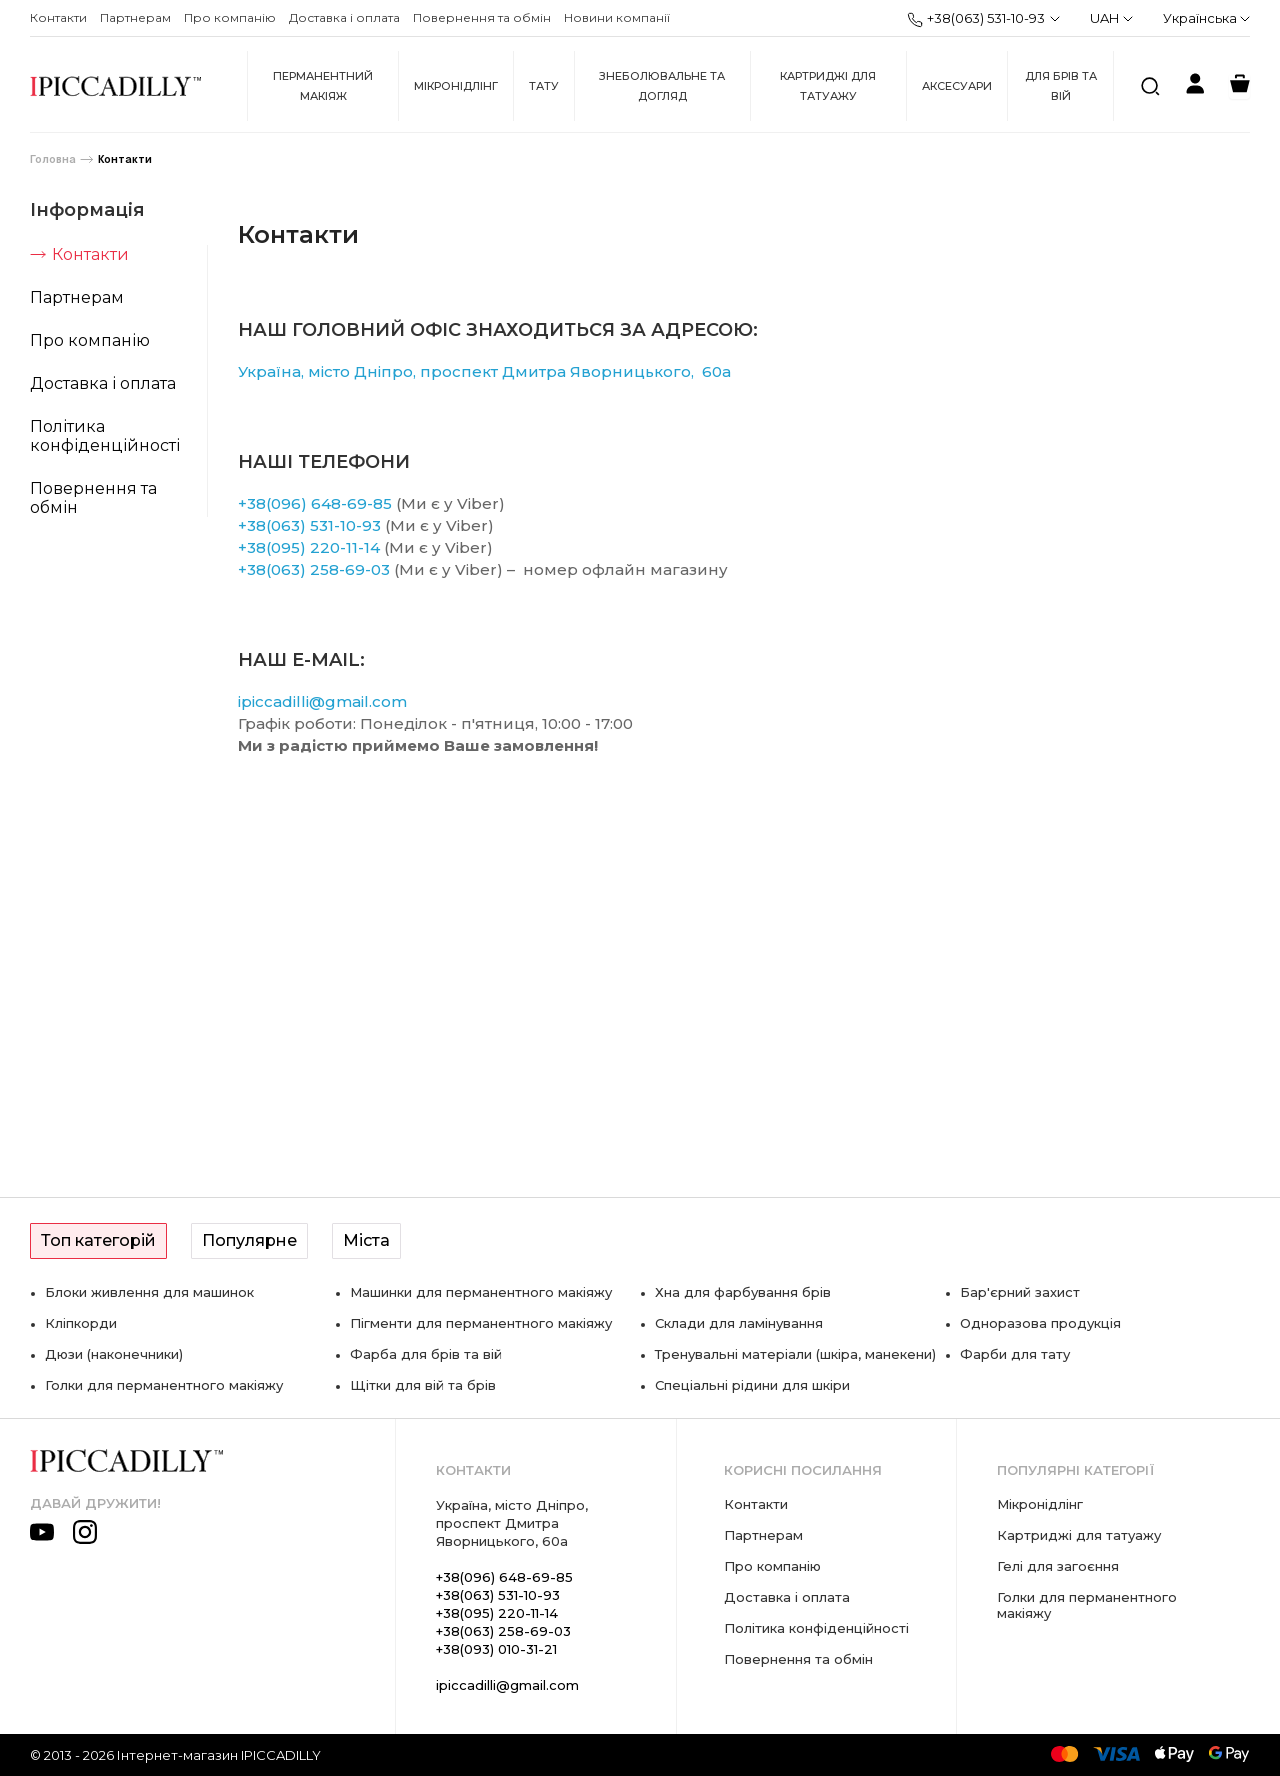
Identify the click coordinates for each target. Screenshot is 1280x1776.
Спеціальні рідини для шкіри (752, 1385)
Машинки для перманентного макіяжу (481, 1292)
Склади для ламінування (739, 1323)
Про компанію (230, 17)
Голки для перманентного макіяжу (164, 1385)
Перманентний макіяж (323, 86)
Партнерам (135, 17)
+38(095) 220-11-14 (309, 547)
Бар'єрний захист (1020, 1292)
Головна (53, 159)
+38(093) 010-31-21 (496, 1649)
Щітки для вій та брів (423, 1385)
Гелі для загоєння (1058, 1566)
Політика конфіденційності (105, 436)
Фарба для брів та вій (426, 1354)
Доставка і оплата (344, 17)
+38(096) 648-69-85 (315, 503)
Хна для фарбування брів (743, 1292)
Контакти (58, 17)
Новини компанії (617, 17)
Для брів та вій (1061, 86)
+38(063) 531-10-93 (976, 19)
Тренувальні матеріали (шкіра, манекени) (795, 1354)
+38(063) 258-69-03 (314, 569)
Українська (1206, 18)
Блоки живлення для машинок (149, 1292)
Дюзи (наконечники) (114, 1354)
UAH (1111, 18)
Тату (544, 86)
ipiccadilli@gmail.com (322, 701)
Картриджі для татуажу (828, 86)
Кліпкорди (81, 1323)
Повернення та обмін (482, 17)
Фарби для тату (1015, 1354)
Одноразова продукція (1040, 1323)
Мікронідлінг (456, 86)
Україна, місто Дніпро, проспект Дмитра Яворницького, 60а (484, 371)
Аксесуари (957, 86)
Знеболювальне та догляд (662, 86)
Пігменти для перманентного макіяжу (481, 1323)
